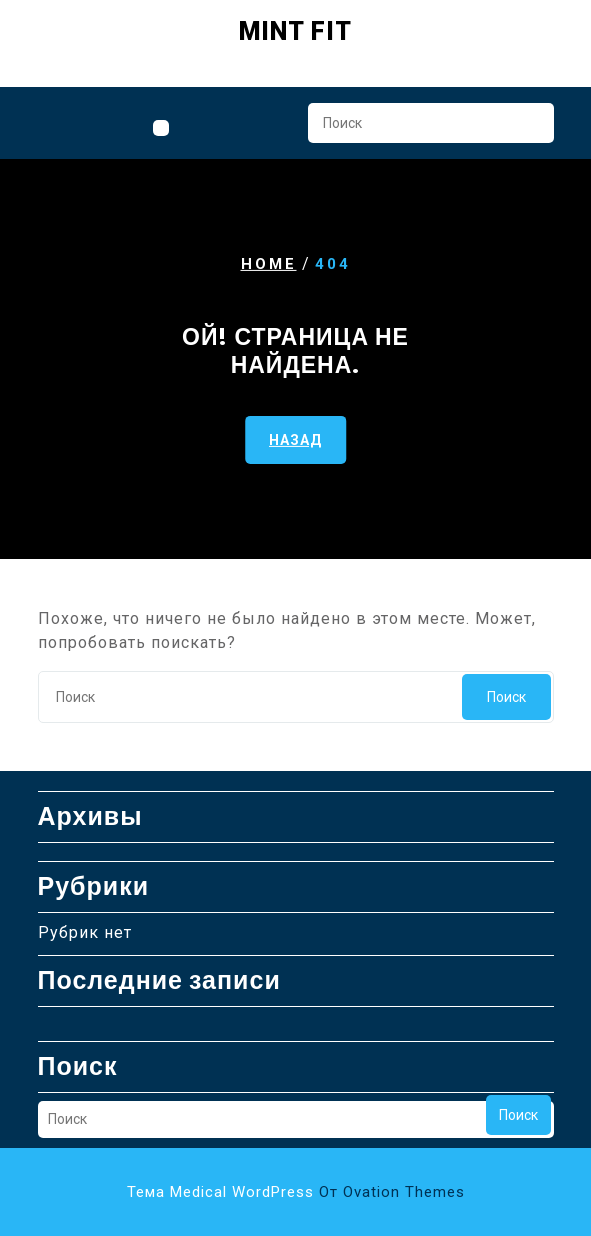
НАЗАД (295, 439)
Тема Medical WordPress (296, 1192)
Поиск (529, 129)
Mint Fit (295, 31)
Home (269, 264)
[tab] (161, 128)
